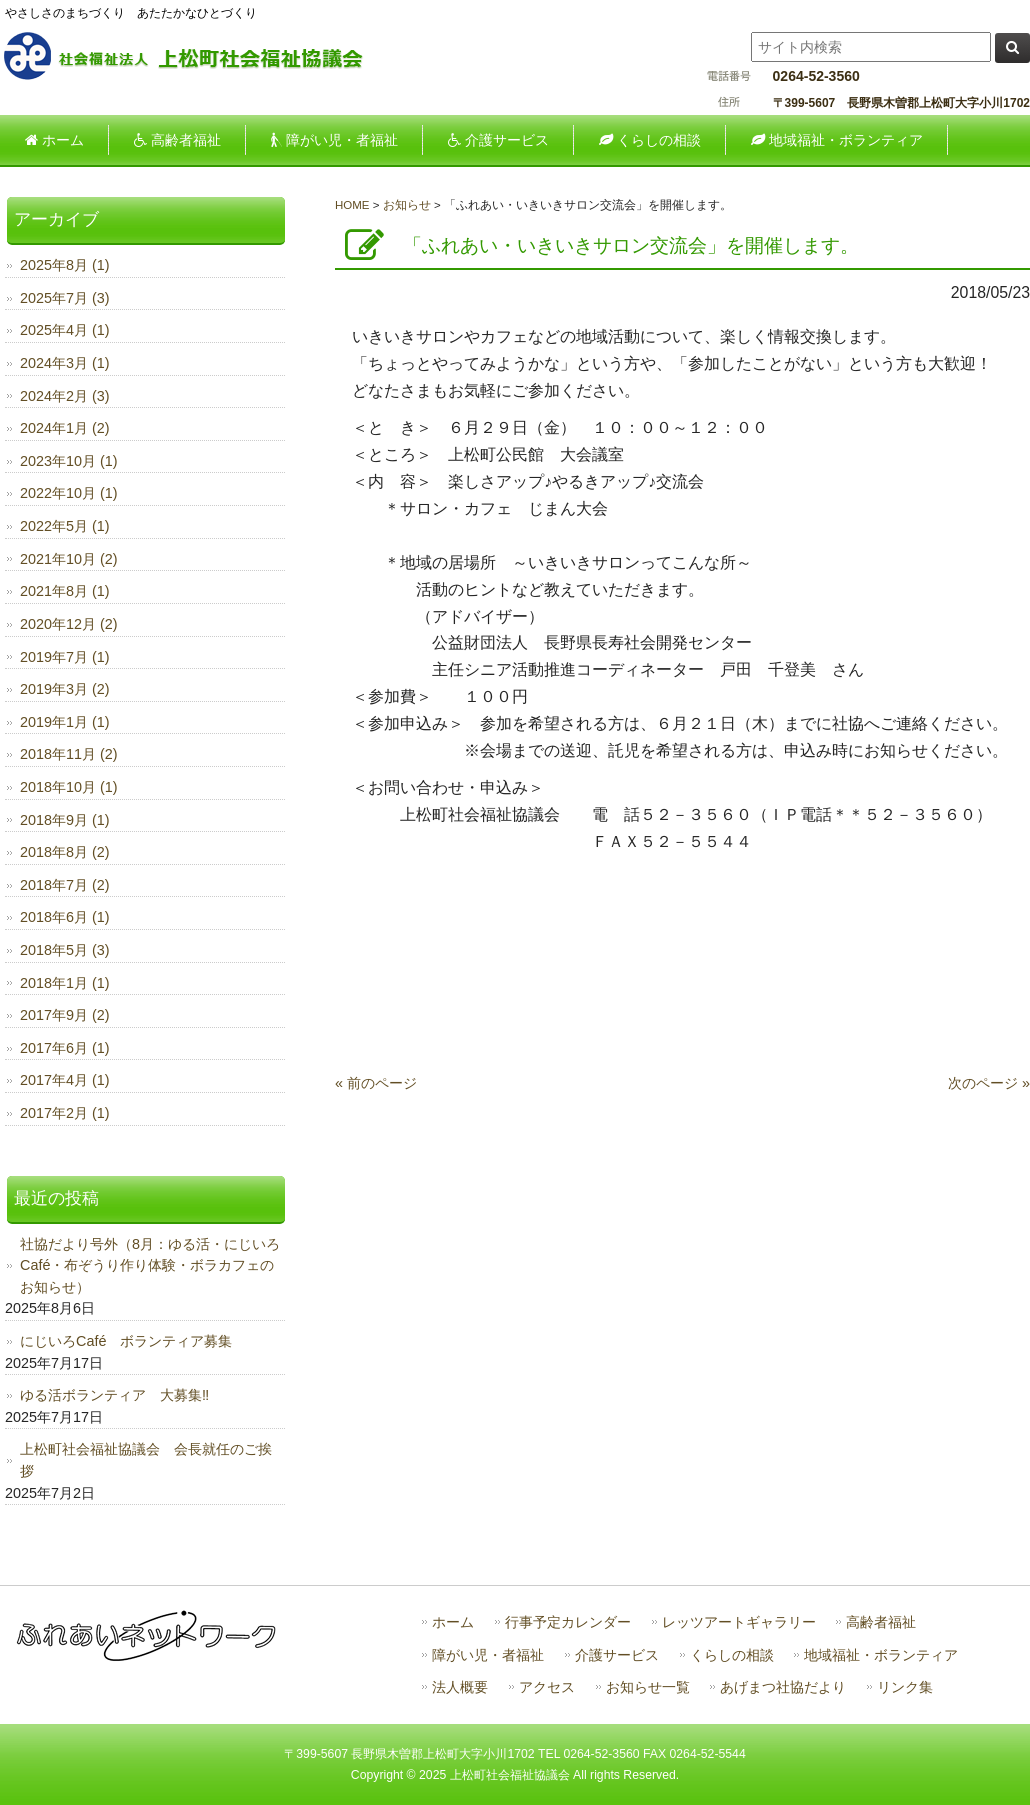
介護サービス (617, 1655)
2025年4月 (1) (65, 330)
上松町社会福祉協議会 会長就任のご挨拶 (146, 1460)
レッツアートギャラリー (739, 1622)
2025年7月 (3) (65, 298)
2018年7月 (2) (65, 885)
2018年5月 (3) (65, 950)
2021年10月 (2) (69, 559)
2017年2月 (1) (65, 1113)
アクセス (547, 1687)
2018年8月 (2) (65, 852)
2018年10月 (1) (69, 787)
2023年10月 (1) (69, 461)
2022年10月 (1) (69, 493)
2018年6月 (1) (65, 917)
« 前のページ (376, 1083)
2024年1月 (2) (65, 428)
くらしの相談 (732, 1655)
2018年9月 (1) (65, 820)
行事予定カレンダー (568, 1622)
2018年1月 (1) (65, 983)
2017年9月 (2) (65, 1015)
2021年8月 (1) (65, 591)
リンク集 (905, 1687)
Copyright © (385, 1775)
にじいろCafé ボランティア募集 (126, 1341)
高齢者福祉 (881, 1622)
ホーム (453, 1622)
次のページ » (989, 1083)
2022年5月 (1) (65, 526)
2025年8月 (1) (65, 265)
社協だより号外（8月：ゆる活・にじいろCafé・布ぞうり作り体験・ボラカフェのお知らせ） (150, 1265)
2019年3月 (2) (65, 689)
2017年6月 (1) (65, 1048)
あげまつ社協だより (783, 1687)
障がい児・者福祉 (488, 1655)
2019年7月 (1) (65, 657)
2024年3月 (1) (65, 363)
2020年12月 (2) (69, 624)
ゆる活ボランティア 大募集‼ (114, 1395)
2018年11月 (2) (69, 754)
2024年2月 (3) (65, 396)
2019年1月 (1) (65, 722)
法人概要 (460, 1687)
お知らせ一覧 (648, 1687)
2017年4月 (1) (65, 1080)
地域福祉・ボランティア (881, 1655)
